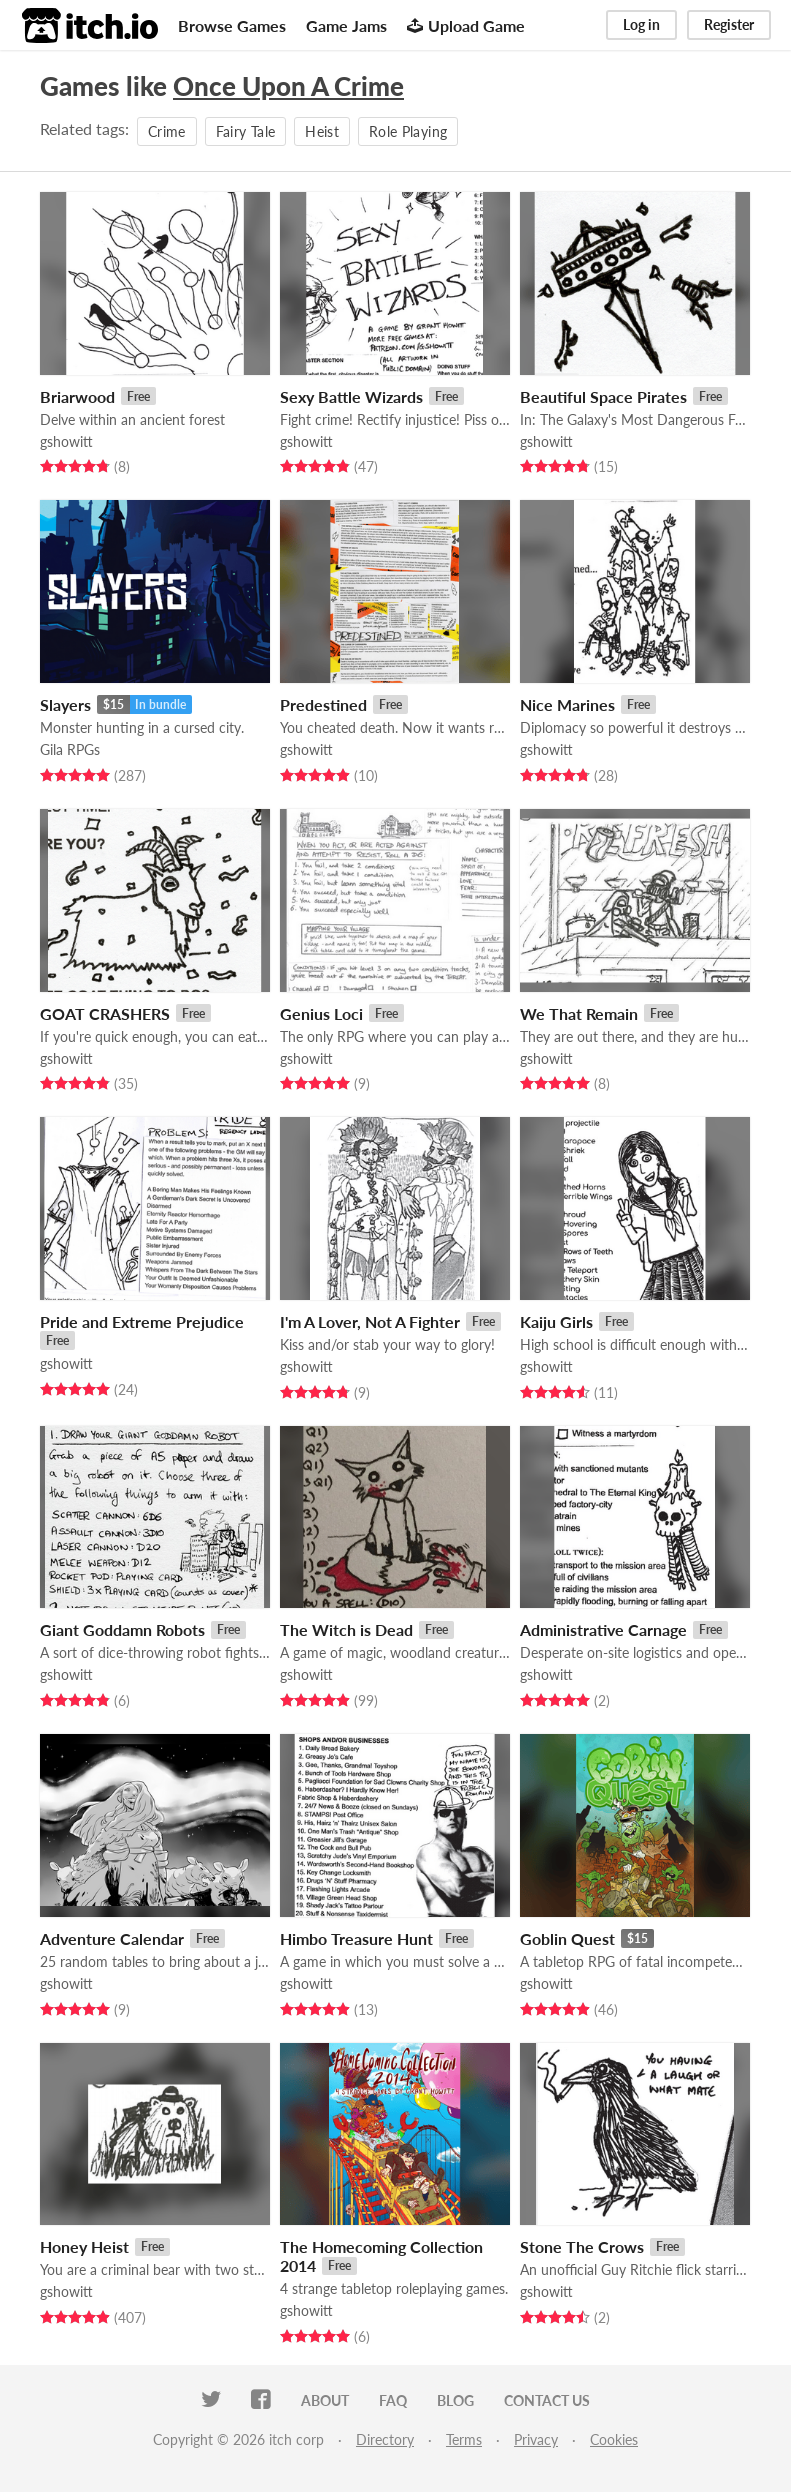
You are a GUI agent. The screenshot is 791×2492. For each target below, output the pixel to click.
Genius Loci (321, 1013)
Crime (167, 131)
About (325, 2400)
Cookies (614, 2439)
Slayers (65, 704)
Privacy (536, 2439)
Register (729, 24)
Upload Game (466, 25)
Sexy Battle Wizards (351, 396)
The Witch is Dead (346, 1629)
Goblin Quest (567, 1938)
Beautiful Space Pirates (603, 396)
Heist (322, 131)
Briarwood (77, 396)
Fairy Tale (246, 131)
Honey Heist (84, 2246)
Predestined (323, 704)
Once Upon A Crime (288, 86)
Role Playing (408, 131)
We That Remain (579, 1013)
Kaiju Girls (556, 1321)
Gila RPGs (70, 749)
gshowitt (66, 441)
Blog (455, 2400)
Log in (641, 24)
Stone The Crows (582, 2246)
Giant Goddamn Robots (122, 1629)
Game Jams (346, 25)
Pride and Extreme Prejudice (142, 1321)
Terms (464, 2439)
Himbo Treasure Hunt (356, 1938)
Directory (385, 2439)
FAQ (393, 2400)
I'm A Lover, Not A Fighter (370, 1321)
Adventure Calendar (112, 1938)
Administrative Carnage (603, 1629)
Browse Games (232, 25)
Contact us (547, 2400)
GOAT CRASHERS (105, 1013)
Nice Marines (567, 704)
